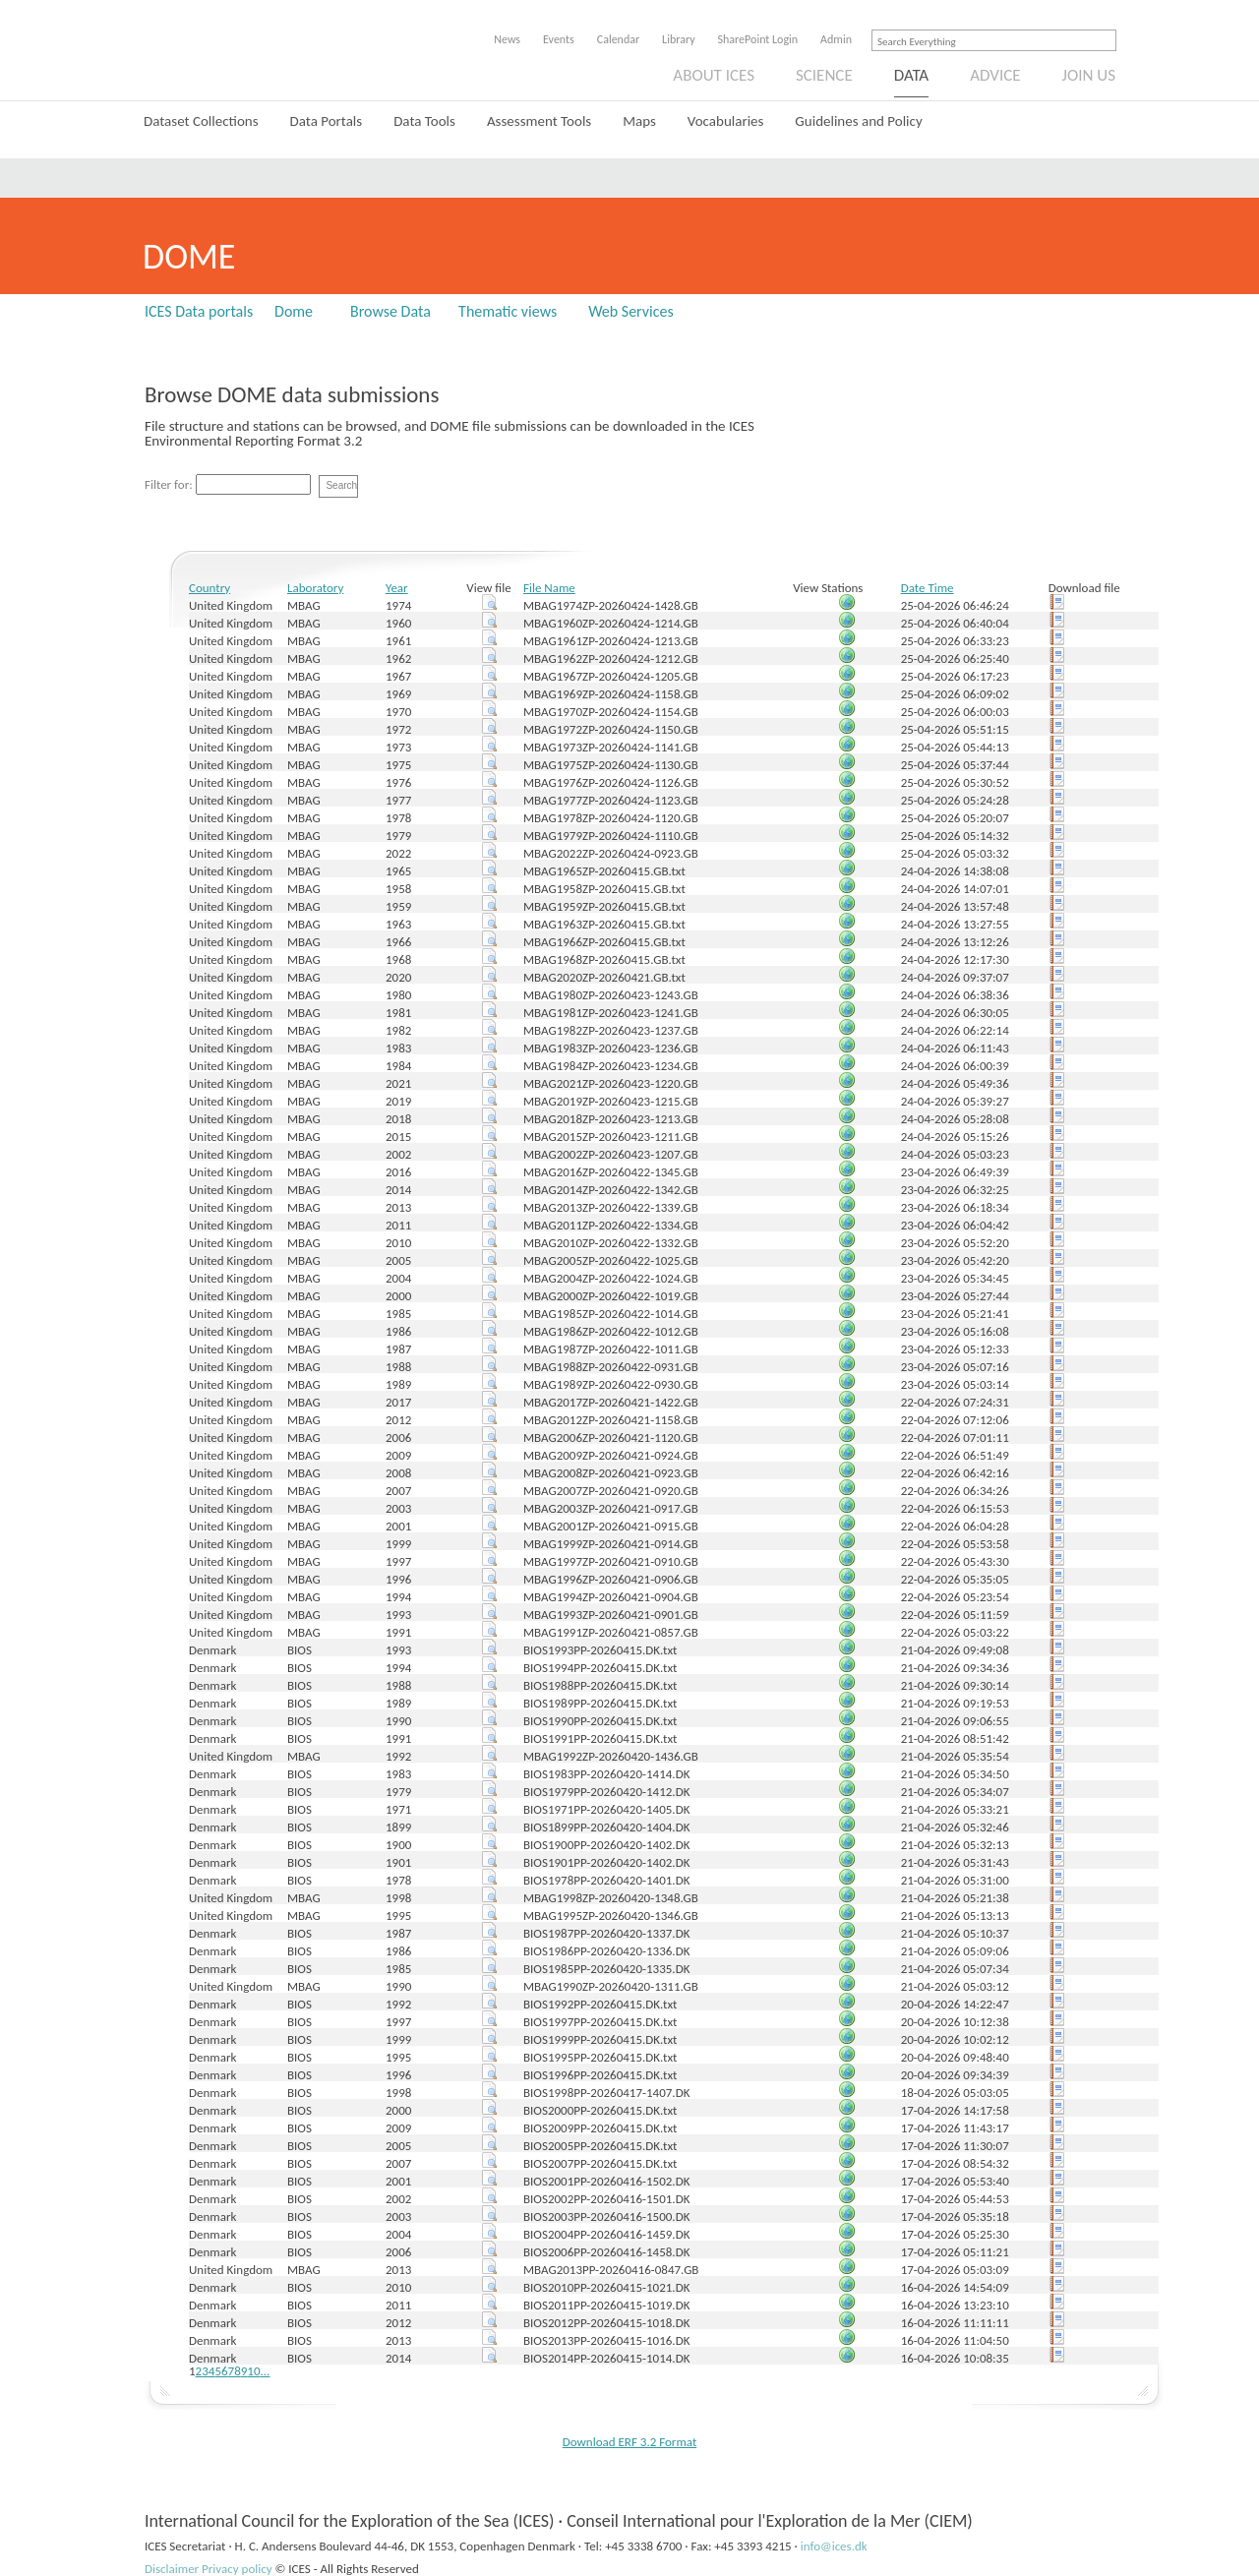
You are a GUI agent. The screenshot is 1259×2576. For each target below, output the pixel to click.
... (265, 2371)
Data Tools (424, 121)
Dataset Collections (201, 121)
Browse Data (390, 311)
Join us (1089, 75)
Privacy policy (237, 2568)
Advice (995, 75)
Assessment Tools (539, 121)
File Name (549, 587)
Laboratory (315, 587)
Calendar (618, 39)
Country (209, 587)
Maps (639, 121)
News (507, 39)
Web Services (631, 311)
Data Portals (326, 121)
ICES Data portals (199, 311)
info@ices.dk (834, 2546)
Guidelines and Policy (858, 121)
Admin (836, 39)
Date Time (927, 587)
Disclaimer (172, 2568)
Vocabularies (726, 121)
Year (397, 587)
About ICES (713, 75)
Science (824, 75)
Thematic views (507, 311)
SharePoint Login (758, 39)
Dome (293, 311)
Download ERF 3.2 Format (630, 2441)
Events (558, 39)
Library (678, 39)
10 (253, 2371)
